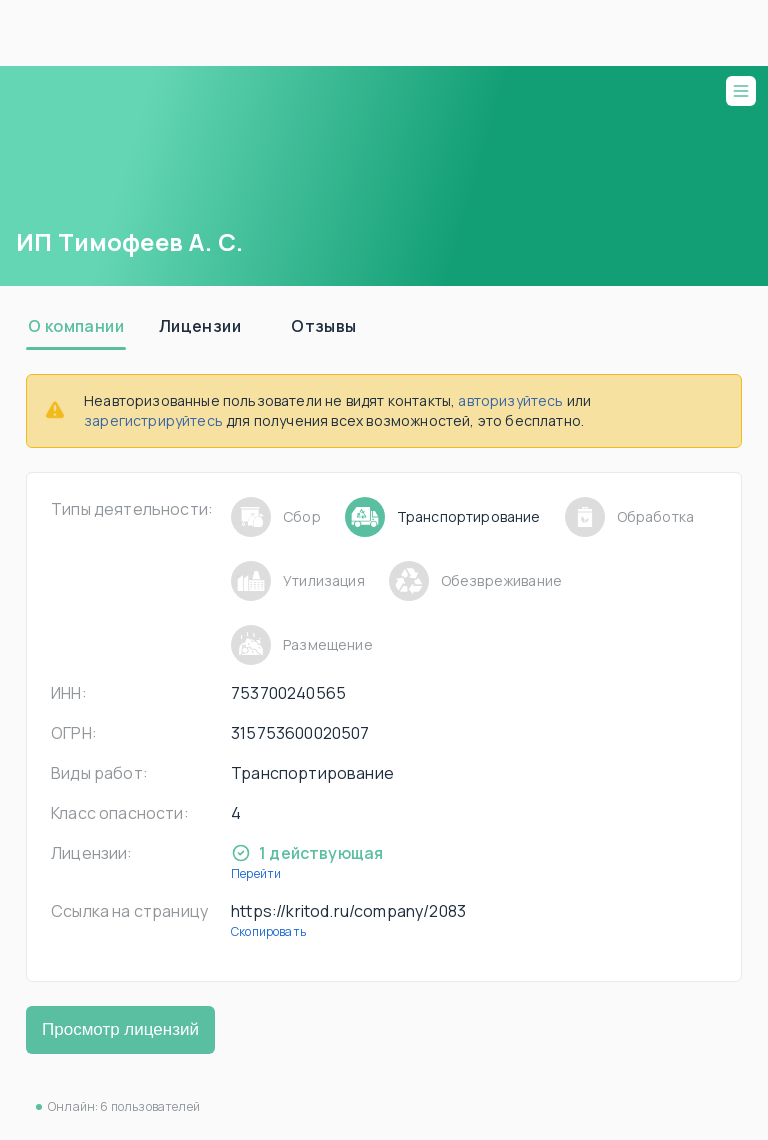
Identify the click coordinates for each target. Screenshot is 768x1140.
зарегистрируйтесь (153, 420)
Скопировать (268, 931)
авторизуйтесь (510, 400)
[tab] (76, 326)
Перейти (256, 873)
